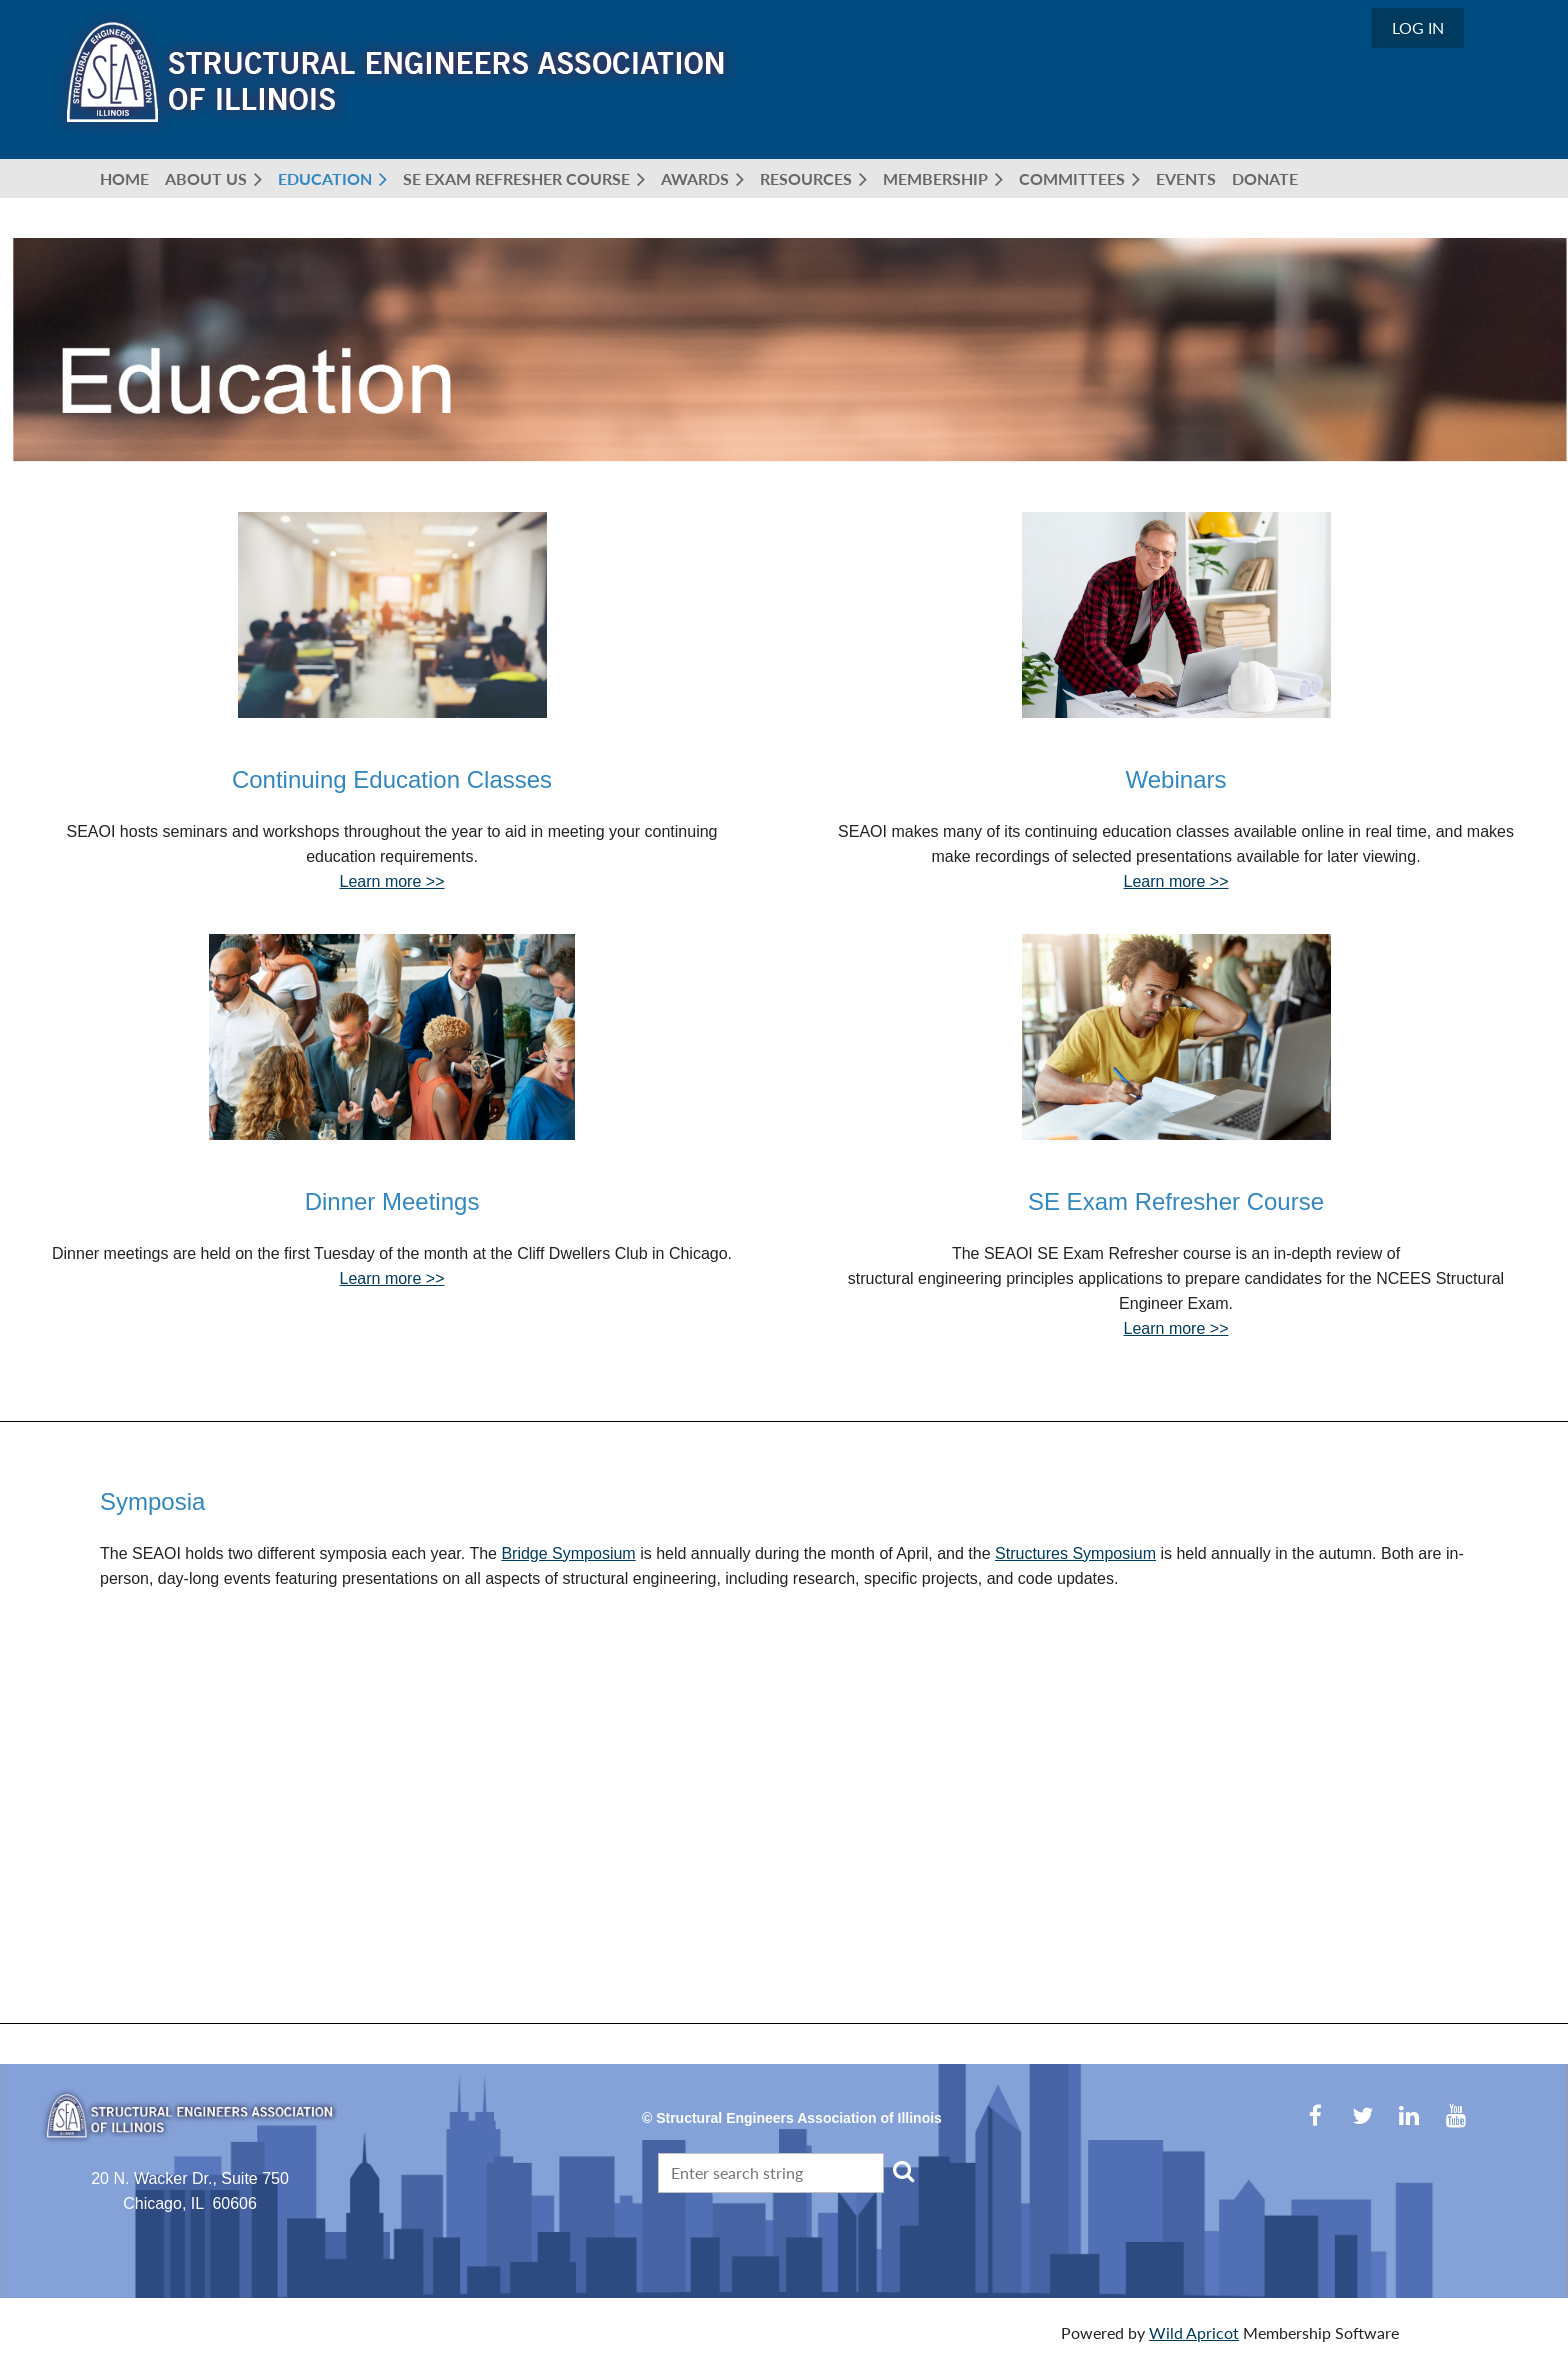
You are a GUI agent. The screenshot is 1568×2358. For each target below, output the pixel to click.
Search (903, 2171)
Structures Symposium (1075, 1553)
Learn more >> (392, 881)
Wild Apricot (1194, 2332)
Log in (1418, 27)
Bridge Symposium (568, 1553)
